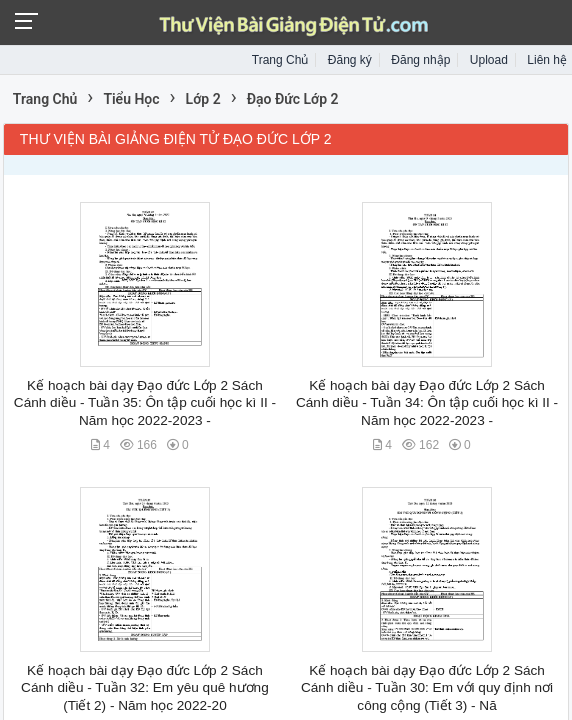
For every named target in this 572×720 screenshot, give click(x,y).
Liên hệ (547, 60)
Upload (489, 60)
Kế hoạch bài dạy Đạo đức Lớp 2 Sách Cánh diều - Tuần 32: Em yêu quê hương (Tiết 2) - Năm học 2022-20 (145, 688)
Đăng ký (350, 60)
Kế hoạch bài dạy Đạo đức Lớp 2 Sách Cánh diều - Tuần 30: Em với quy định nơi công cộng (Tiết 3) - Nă (427, 688)
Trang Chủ (280, 60)
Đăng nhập (420, 60)
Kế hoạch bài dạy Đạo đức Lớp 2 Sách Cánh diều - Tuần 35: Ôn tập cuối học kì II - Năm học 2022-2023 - (145, 403)
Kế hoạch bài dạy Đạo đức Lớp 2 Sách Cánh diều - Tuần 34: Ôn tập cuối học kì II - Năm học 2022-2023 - (427, 403)
